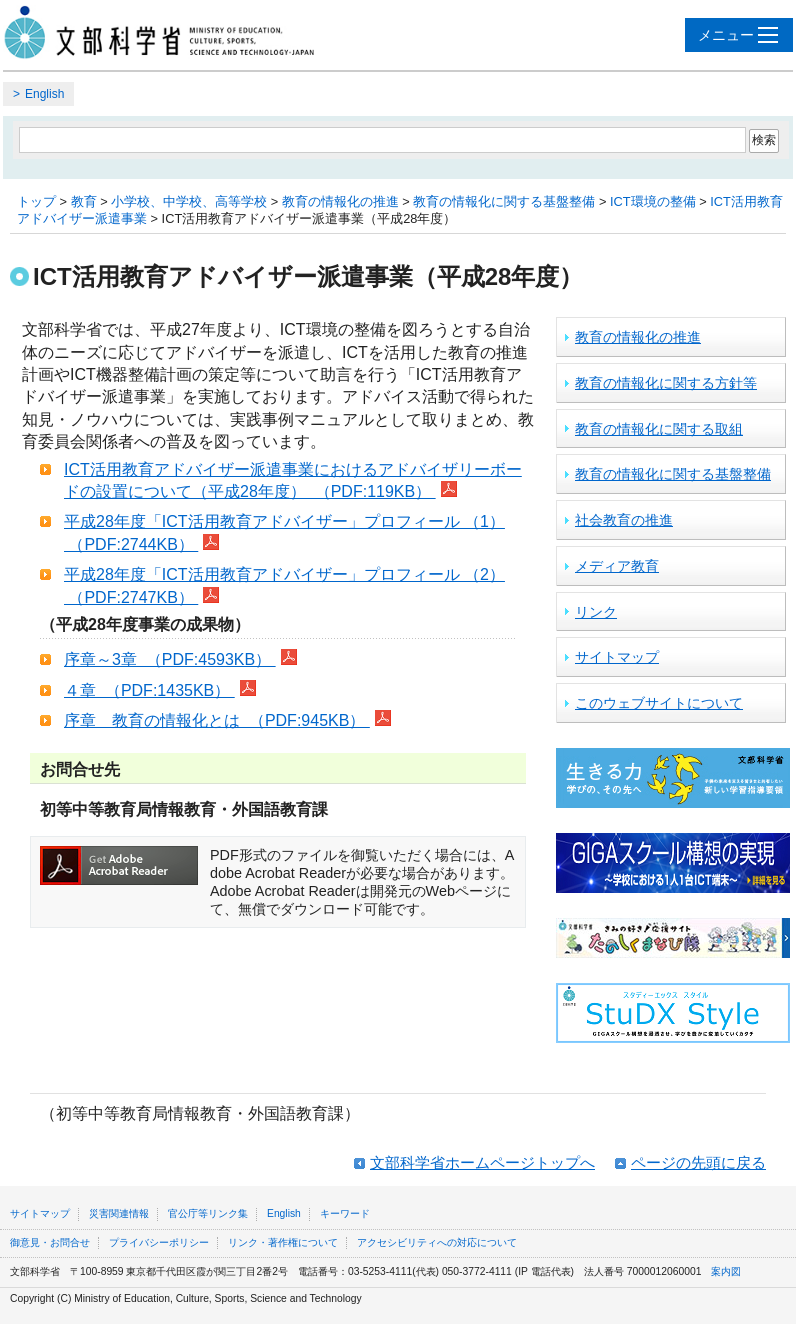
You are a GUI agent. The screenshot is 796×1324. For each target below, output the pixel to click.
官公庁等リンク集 (208, 1213)
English (44, 94)
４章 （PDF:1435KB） (149, 690)
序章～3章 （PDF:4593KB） (170, 659)
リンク (596, 612)
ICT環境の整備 (653, 201)
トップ (36, 201)
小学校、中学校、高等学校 (189, 201)
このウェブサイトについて (659, 703)
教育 (84, 201)
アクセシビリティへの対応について (437, 1242)
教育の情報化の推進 (340, 201)
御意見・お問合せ (50, 1242)
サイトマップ (617, 657)
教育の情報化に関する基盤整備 (504, 201)
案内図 (726, 1271)
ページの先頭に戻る (698, 1162)
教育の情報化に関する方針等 (666, 383)
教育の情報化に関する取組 (659, 429)
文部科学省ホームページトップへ (482, 1162)
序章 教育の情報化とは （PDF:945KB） (217, 720)
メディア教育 (617, 566)
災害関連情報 (119, 1213)
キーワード (345, 1213)
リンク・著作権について (283, 1242)
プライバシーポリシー (159, 1242)
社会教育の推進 (624, 520)
